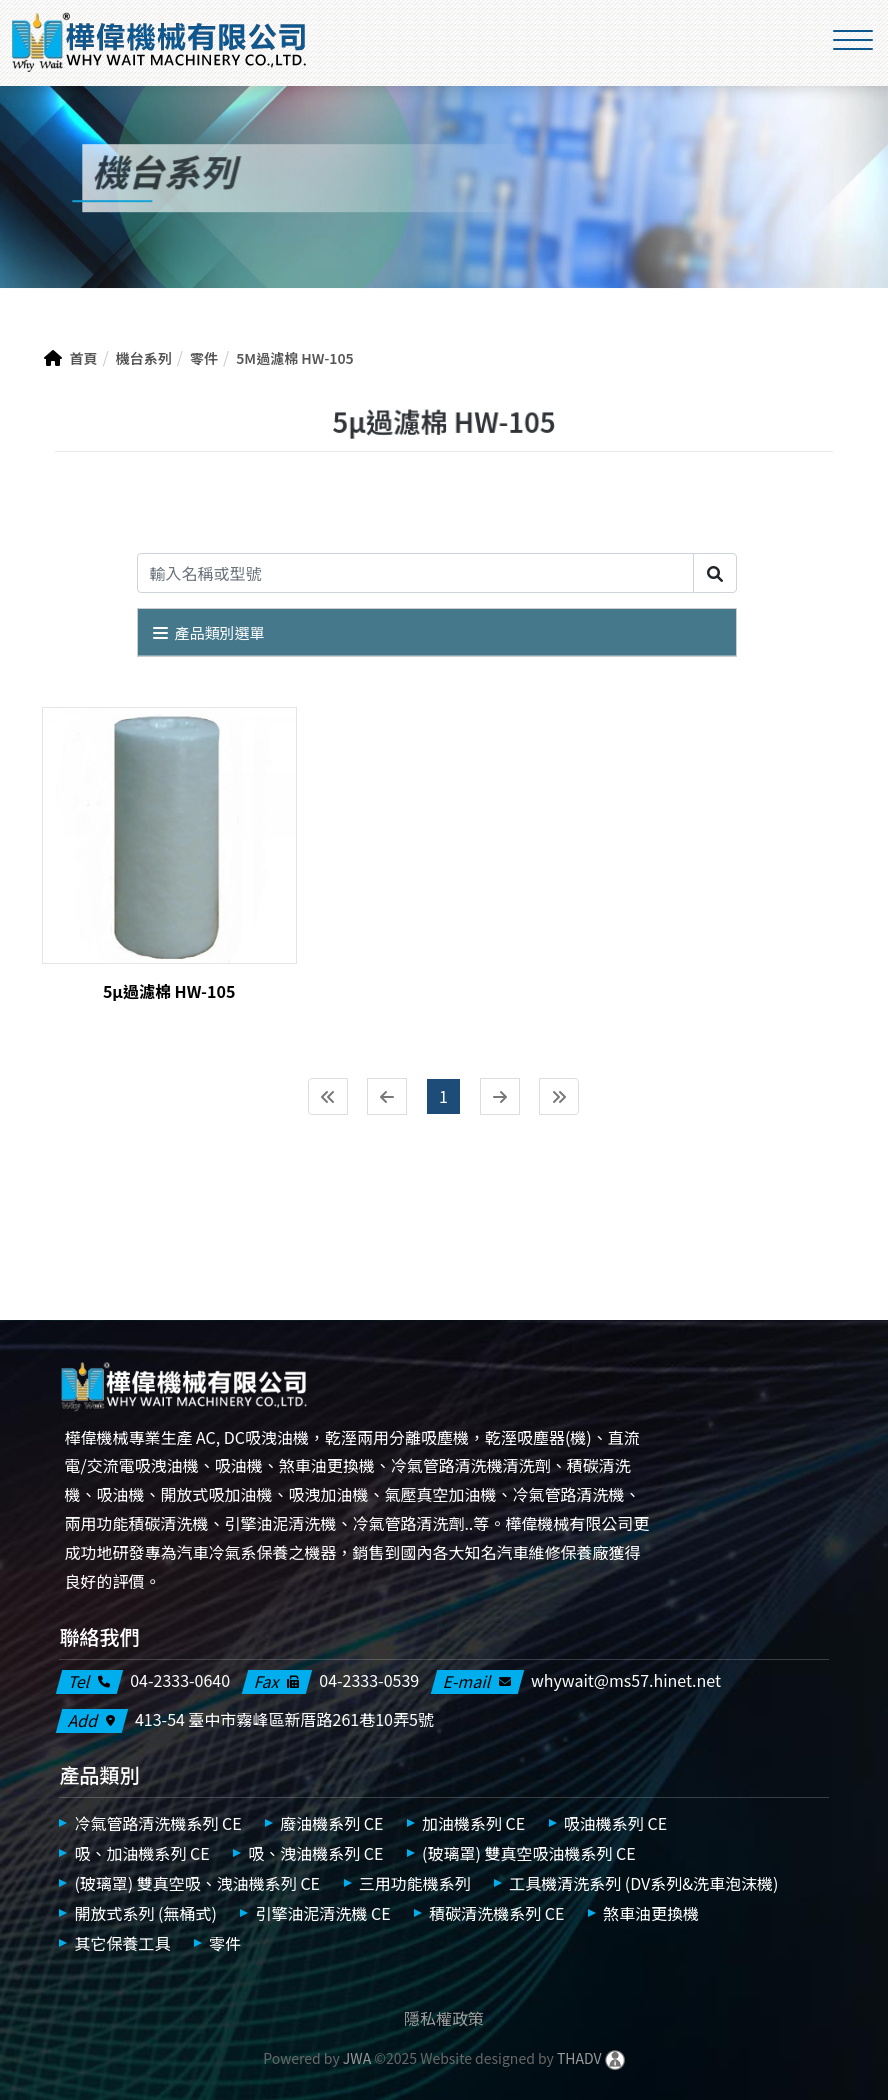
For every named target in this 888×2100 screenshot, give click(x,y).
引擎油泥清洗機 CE (322, 1913)
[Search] (415, 573)
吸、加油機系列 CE (141, 1853)
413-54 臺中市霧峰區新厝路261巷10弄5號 (284, 1720)
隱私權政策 (444, 2018)
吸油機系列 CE (615, 1823)
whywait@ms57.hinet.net (626, 1681)
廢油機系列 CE (331, 1823)
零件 (225, 1943)
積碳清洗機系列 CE (496, 1913)
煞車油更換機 (651, 1913)
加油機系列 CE (473, 1823)
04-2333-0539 (369, 1681)
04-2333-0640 (180, 1681)
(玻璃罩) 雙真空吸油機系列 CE (529, 1853)
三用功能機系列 (415, 1883)
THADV (579, 2058)
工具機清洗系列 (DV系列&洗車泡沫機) (643, 1883)
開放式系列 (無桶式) (145, 1913)
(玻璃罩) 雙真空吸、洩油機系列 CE (197, 1883)
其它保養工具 (122, 1943)
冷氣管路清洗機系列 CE (157, 1823)
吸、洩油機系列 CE (315, 1853)
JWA (355, 2058)
